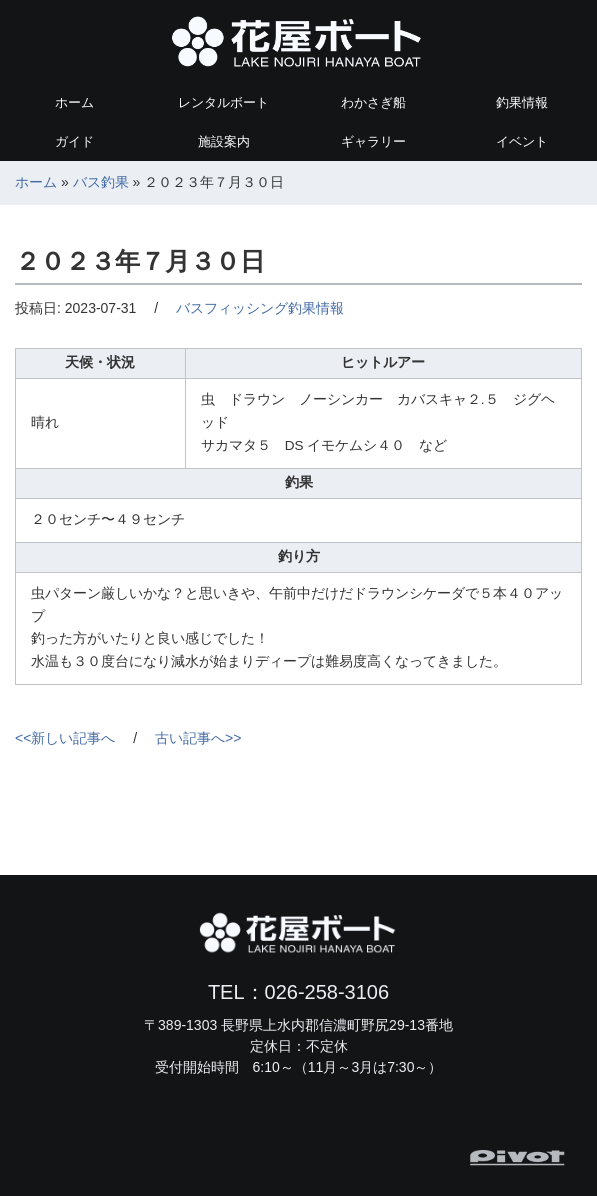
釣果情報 (522, 102)
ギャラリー (373, 141)
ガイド (74, 141)
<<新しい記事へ (65, 738)
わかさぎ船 (373, 102)
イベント (522, 141)
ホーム (74, 102)
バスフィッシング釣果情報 (260, 308)
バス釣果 (101, 182)
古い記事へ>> (198, 738)
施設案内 (224, 141)
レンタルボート (223, 102)
